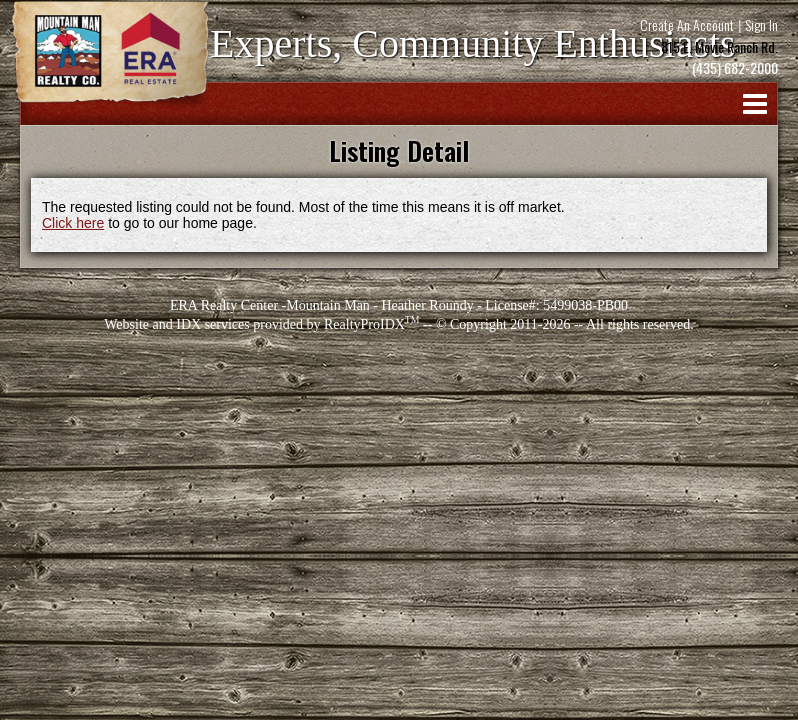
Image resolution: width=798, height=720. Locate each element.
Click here (73, 223)
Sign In (761, 24)
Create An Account (687, 24)
